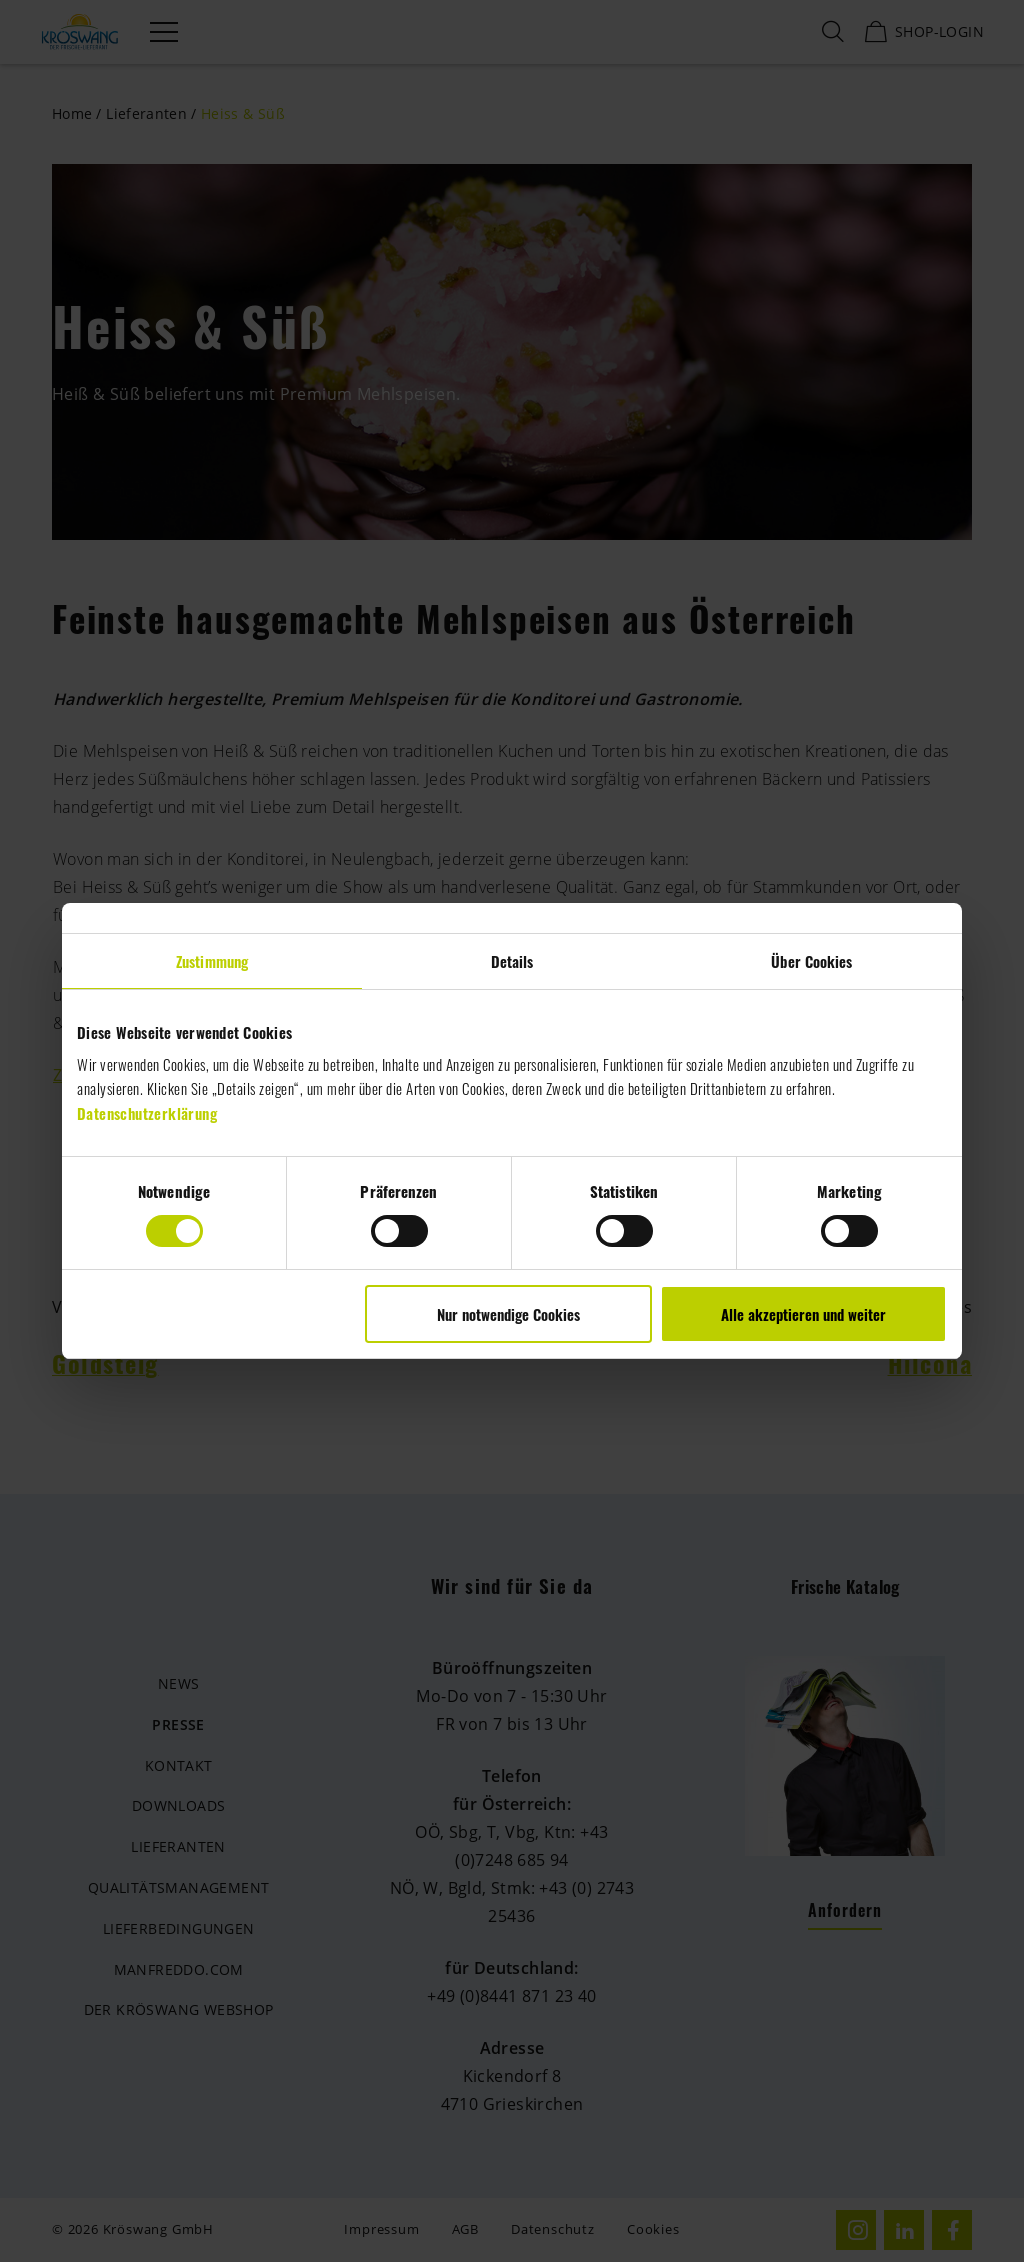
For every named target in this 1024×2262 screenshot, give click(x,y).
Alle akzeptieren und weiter (803, 1314)
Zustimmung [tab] (212, 961)
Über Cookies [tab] (811, 961)
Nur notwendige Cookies (508, 1314)
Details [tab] (512, 961)
